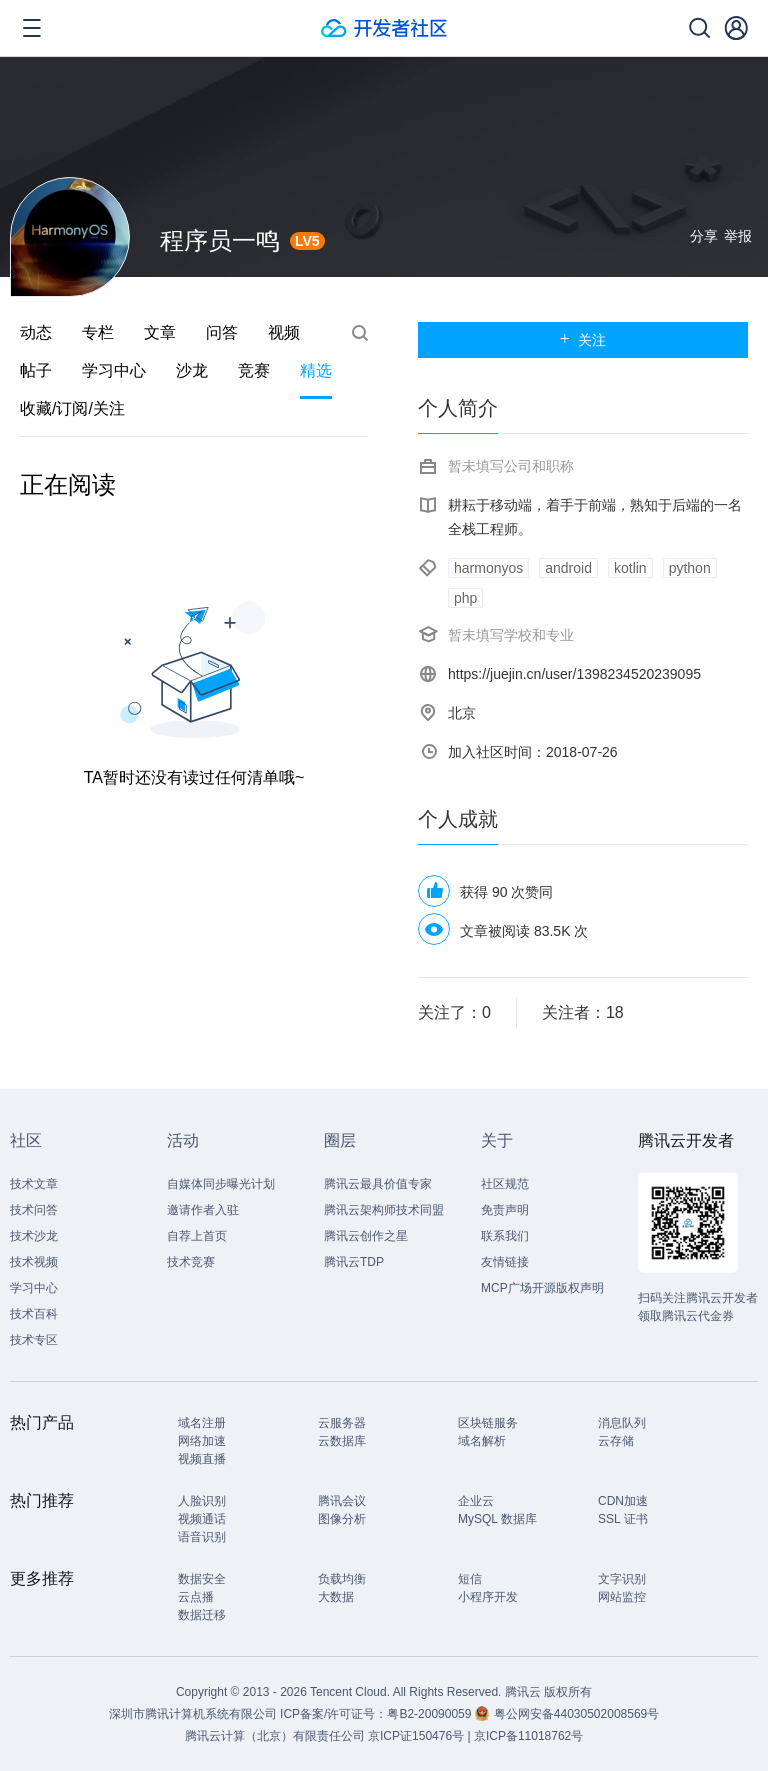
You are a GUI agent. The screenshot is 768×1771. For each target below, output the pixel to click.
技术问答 (34, 1210)
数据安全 (202, 1579)
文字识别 (622, 1579)
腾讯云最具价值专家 (378, 1184)
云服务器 (342, 1423)
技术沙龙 (34, 1236)
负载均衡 (342, 1579)
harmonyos (488, 568)
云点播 (196, 1597)
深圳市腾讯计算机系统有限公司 (193, 1714)
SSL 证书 (623, 1519)
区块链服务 (488, 1423)
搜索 (360, 333)
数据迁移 (202, 1615)
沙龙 (192, 370)
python (690, 568)
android (568, 568)
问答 (222, 332)
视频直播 (202, 1459)
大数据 (336, 1597)
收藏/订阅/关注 (72, 408)
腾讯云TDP (354, 1262)
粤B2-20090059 (430, 1714)
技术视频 (34, 1262)
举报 (738, 236)
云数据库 (342, 1441)
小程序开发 (488, 1597)
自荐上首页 (197, 1236)
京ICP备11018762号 (528, 1736)
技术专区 (34, 1340)
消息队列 (622, 1423)
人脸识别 (202, 1501)
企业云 (476, 1501)
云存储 (616, 1441)
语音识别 (202, 1537)
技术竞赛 (191, 1262)
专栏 (98, 332)
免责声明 (505, 1210)
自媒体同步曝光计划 (221, 1184)
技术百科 (34, 1314)
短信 (470, 1579)
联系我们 (505, 1236)
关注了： (454, 1012)
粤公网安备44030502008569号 (576, 1714)
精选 (316, 370)
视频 (284, 332)
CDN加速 (623, 1501)
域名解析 (482, 1441)
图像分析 (342, 1519)
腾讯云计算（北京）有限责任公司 (275, 1736)
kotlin (630, 568)
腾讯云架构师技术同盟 (384, 1210)
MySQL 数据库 (497, 1519)
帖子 (36, 370)
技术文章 (34, 1184)
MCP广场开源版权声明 (542, 1288)
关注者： (583, 1012)
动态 (36, 332)
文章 (160, 332)
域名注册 (202, 1423)
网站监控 (622, 1597)
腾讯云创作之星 (366, 1236)
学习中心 (114, 370)
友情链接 (505, 1262)
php (465, 598)
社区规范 (505, 1184)
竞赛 (254, 370)
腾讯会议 (342, 1501)
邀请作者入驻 (203, 1210)
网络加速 (202, 1441)
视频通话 (202, 1519)
